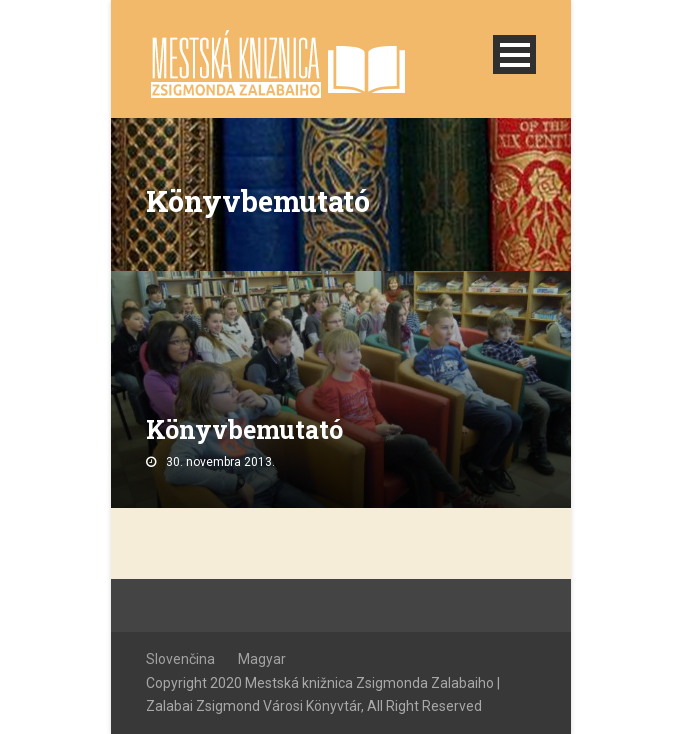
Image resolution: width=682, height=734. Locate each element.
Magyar (262, 659)
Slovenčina (180, 659)
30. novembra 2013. (220, 462)
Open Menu (514, 54)
